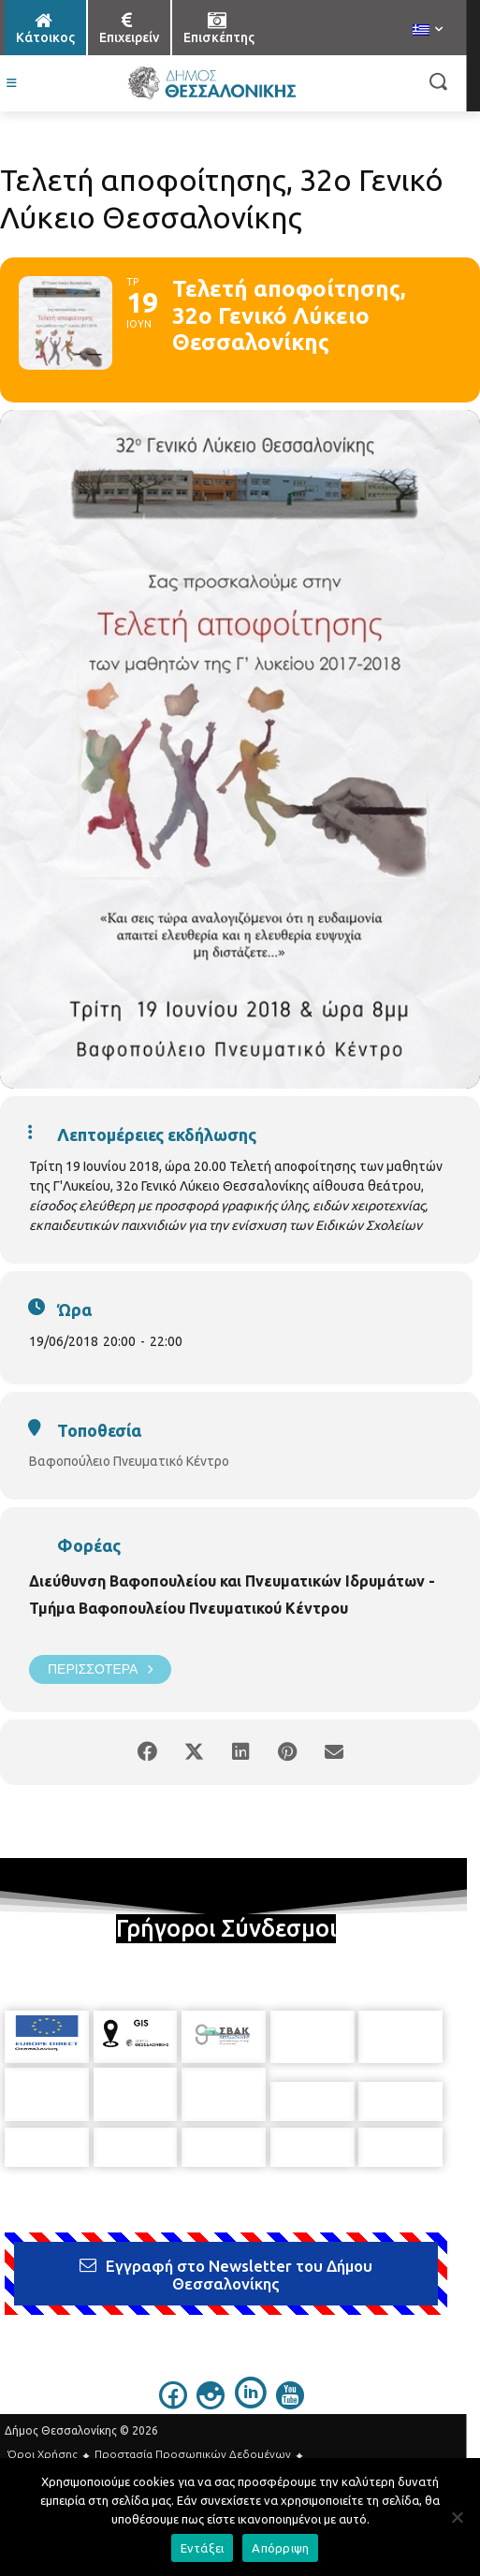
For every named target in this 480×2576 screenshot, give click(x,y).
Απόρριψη (280, 2547)
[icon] (173, 2389)
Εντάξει (203, 2547)
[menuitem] (427, 30)
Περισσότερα (100, 1669)
